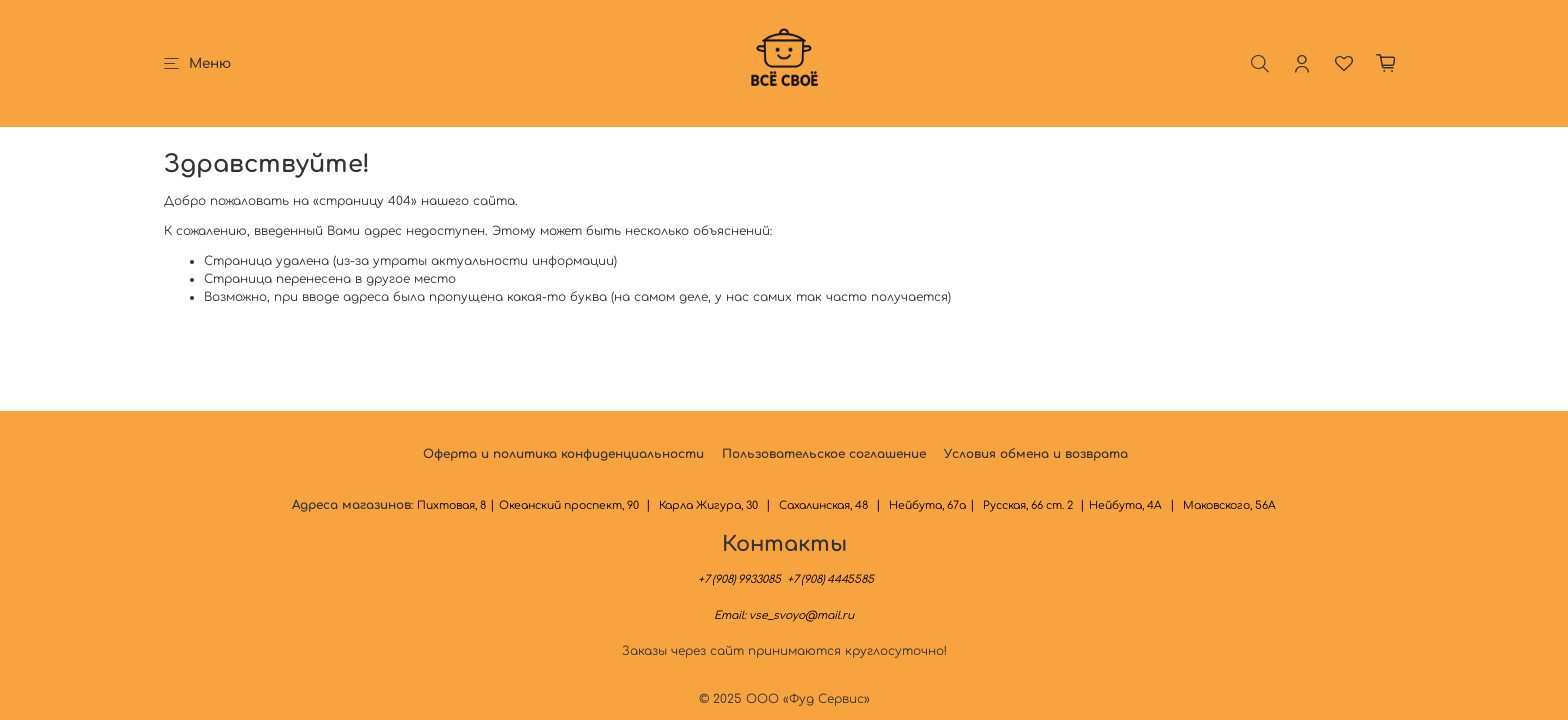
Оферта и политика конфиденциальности (563, 454)
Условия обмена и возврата (1036, 454)
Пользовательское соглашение (824, 454)
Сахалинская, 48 (823, 505)
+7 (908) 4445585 (829, 579)
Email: (784, 615)
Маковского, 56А (1229, 505)
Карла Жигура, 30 (708, 505)
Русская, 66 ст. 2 (1029, 505)
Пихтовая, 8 (451, 505)
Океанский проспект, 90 (570, 505)
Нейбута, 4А (1125, 505)
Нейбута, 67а (927, 505)
